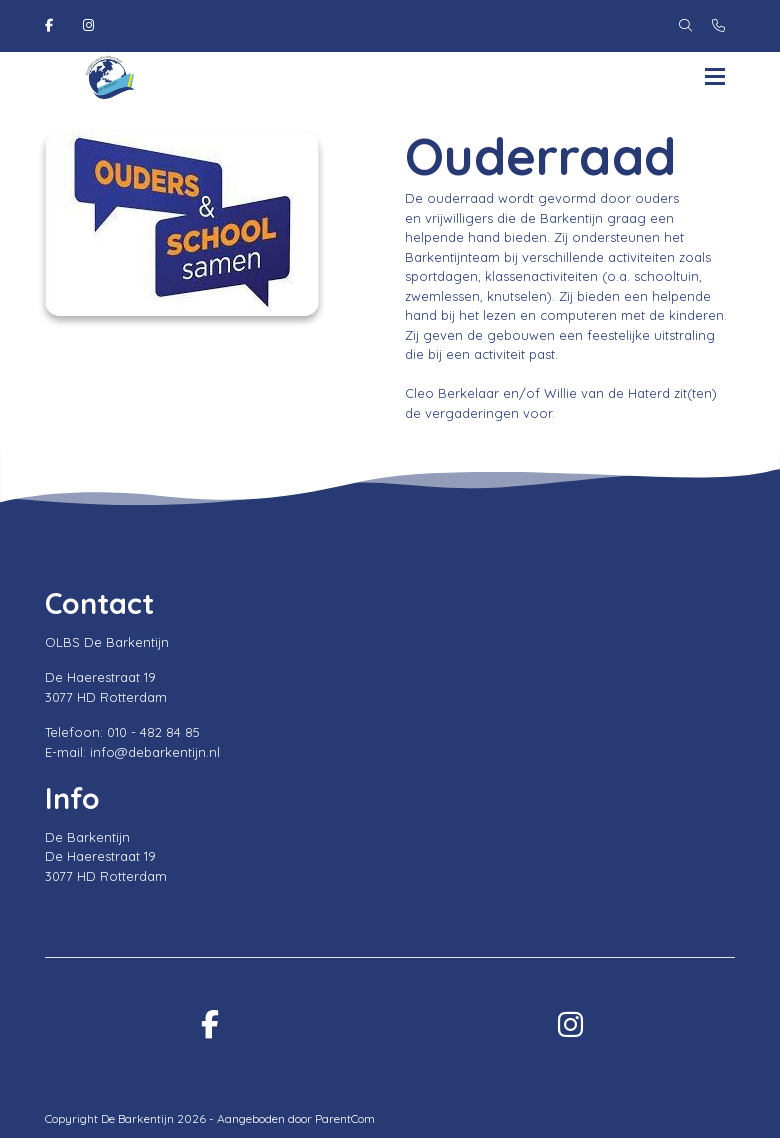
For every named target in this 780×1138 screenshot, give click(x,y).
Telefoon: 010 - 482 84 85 (122, 732)
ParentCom (345, 1118)
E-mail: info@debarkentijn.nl (132, 752)
